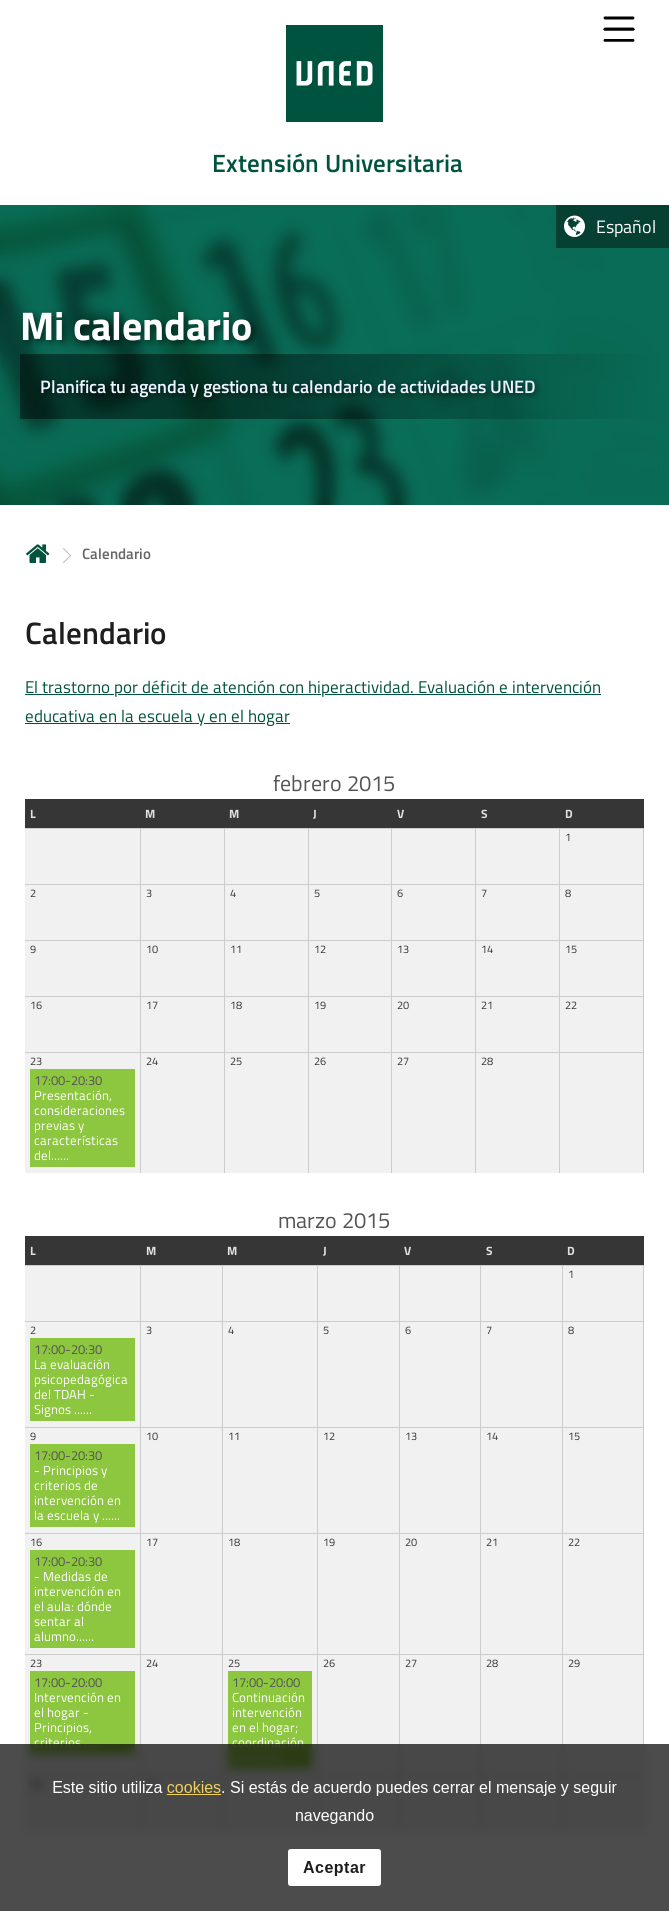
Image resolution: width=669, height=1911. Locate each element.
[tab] (334, 102)
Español (626, 226)
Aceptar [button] (334, 1868)
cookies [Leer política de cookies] (194, 1788)
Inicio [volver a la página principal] (38, 553)
